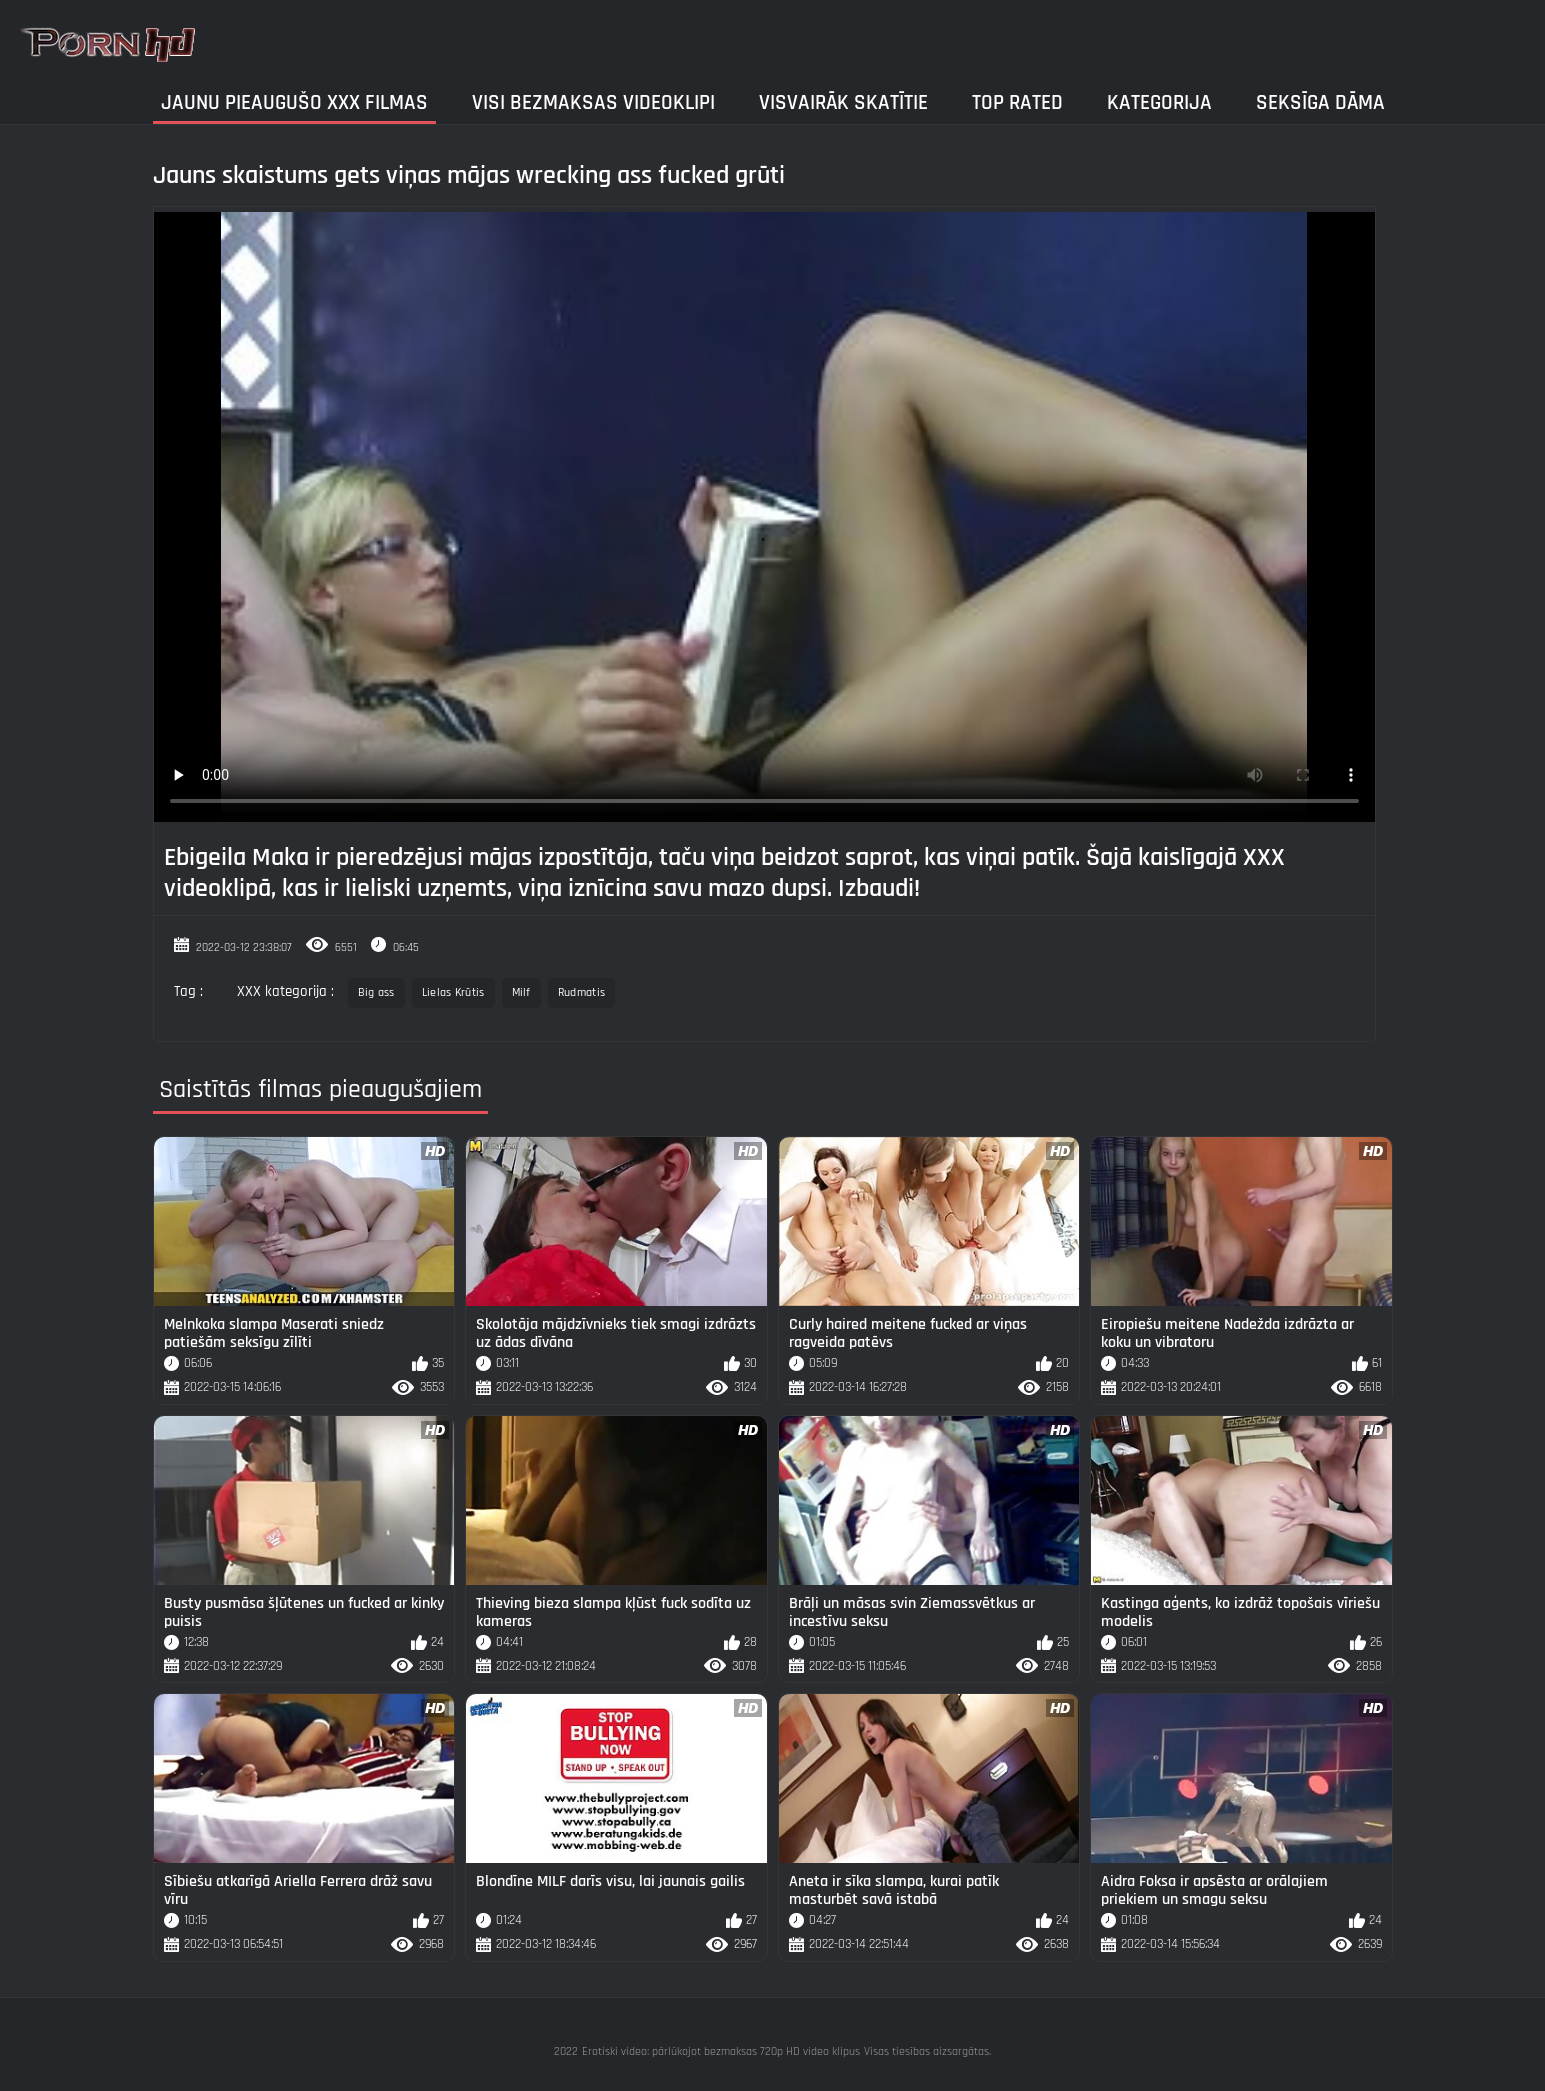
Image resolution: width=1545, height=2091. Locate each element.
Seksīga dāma (1320, 102)
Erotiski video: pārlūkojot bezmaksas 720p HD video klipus (721, 2051)
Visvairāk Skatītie (843, 102)
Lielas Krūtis (453, 992)
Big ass (376, 992)
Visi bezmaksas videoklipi (593, 102)
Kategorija (1159, 102)
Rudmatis (581, 992)
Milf (521, 992)
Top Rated (1017, 102)
